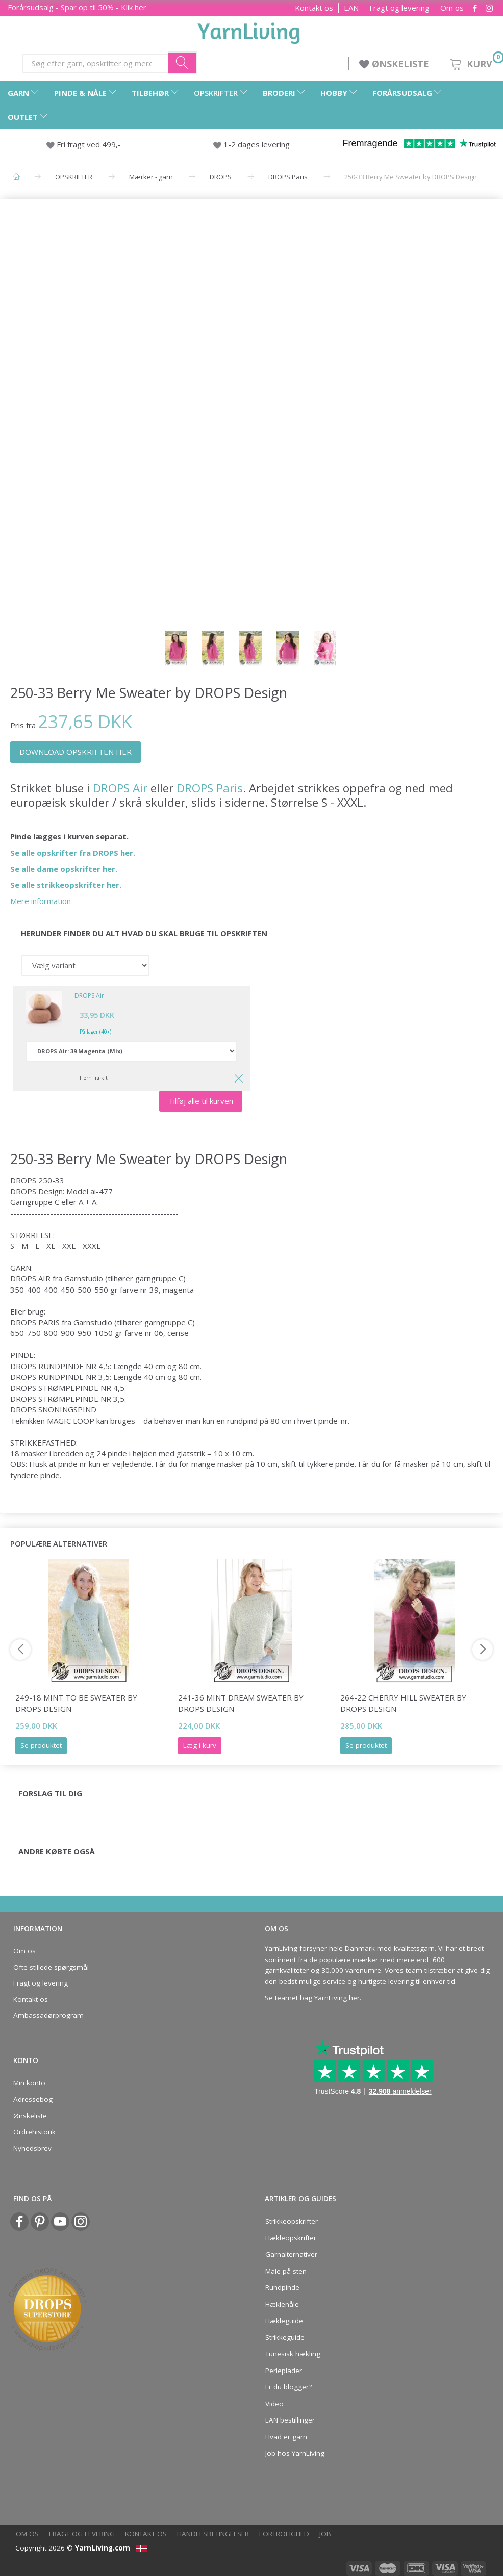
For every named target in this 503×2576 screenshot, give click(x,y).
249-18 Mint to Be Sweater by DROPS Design (76, 1702)
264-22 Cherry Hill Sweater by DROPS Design (403, 1702)
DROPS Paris (210, 788)
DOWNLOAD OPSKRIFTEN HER (75, 751)
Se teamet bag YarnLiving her (312, 1997)
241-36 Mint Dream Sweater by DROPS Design (241, 1702)
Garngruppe (31, 1202)
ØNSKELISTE (395, 64)
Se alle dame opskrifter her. (63, 869)
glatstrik (191, 1453)
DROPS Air (120, 788)
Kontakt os (314, 8)
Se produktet (41, 1745)
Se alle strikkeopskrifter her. (65, 885)
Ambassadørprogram (48, 2015)
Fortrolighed (284, 2533)
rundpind (242, 1420)
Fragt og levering (399, 8)
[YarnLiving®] (249, 31)
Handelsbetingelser (213, 2533)
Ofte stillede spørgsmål (51, 1967)
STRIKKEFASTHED (43, 1442)
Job (325, 2533)
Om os (452, 8)
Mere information (40, 901)
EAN (351, 8)
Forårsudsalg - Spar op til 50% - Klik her (77, 7)
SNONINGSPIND (67, 1409)
